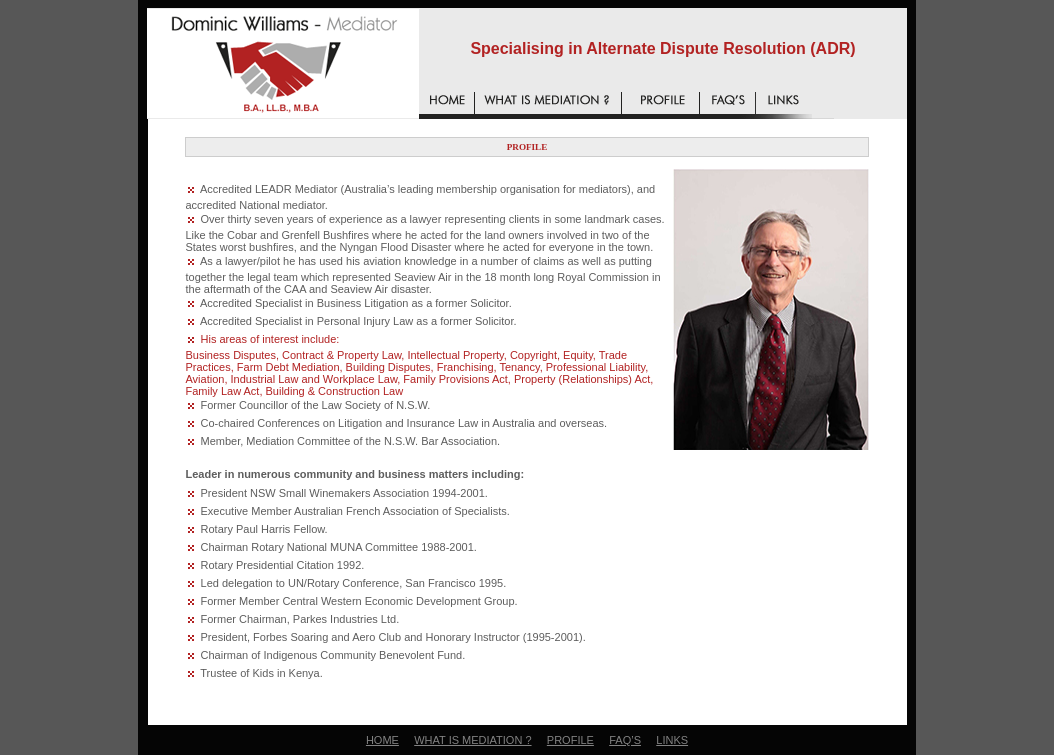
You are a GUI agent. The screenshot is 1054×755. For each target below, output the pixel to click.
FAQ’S (625, 740)
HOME (382, 740)
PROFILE (570, 740)
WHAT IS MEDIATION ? (472, 740)
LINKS (672, 740)
